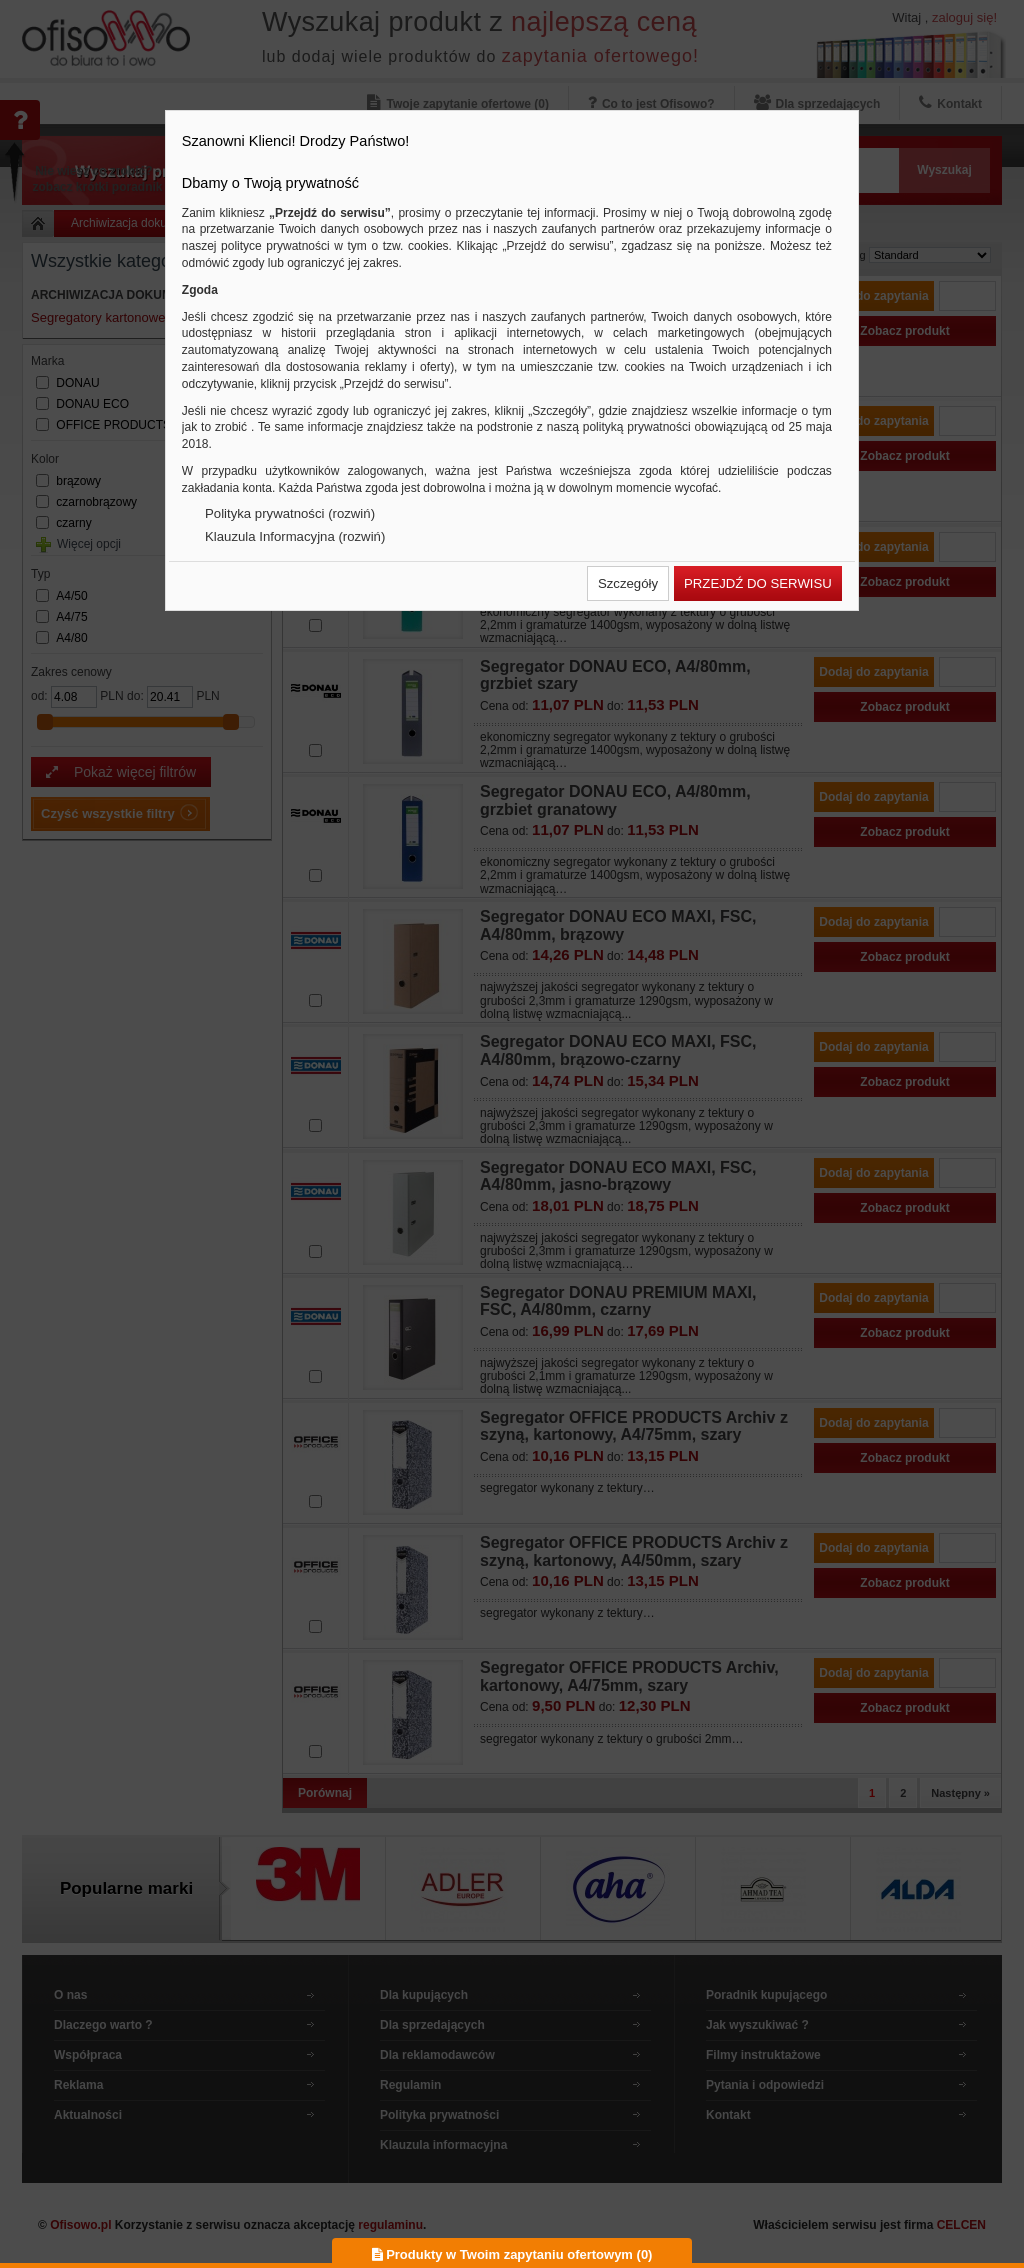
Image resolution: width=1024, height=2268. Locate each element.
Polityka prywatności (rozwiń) (290, 513)
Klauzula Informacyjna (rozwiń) (295, 536)
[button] (628, 583)
